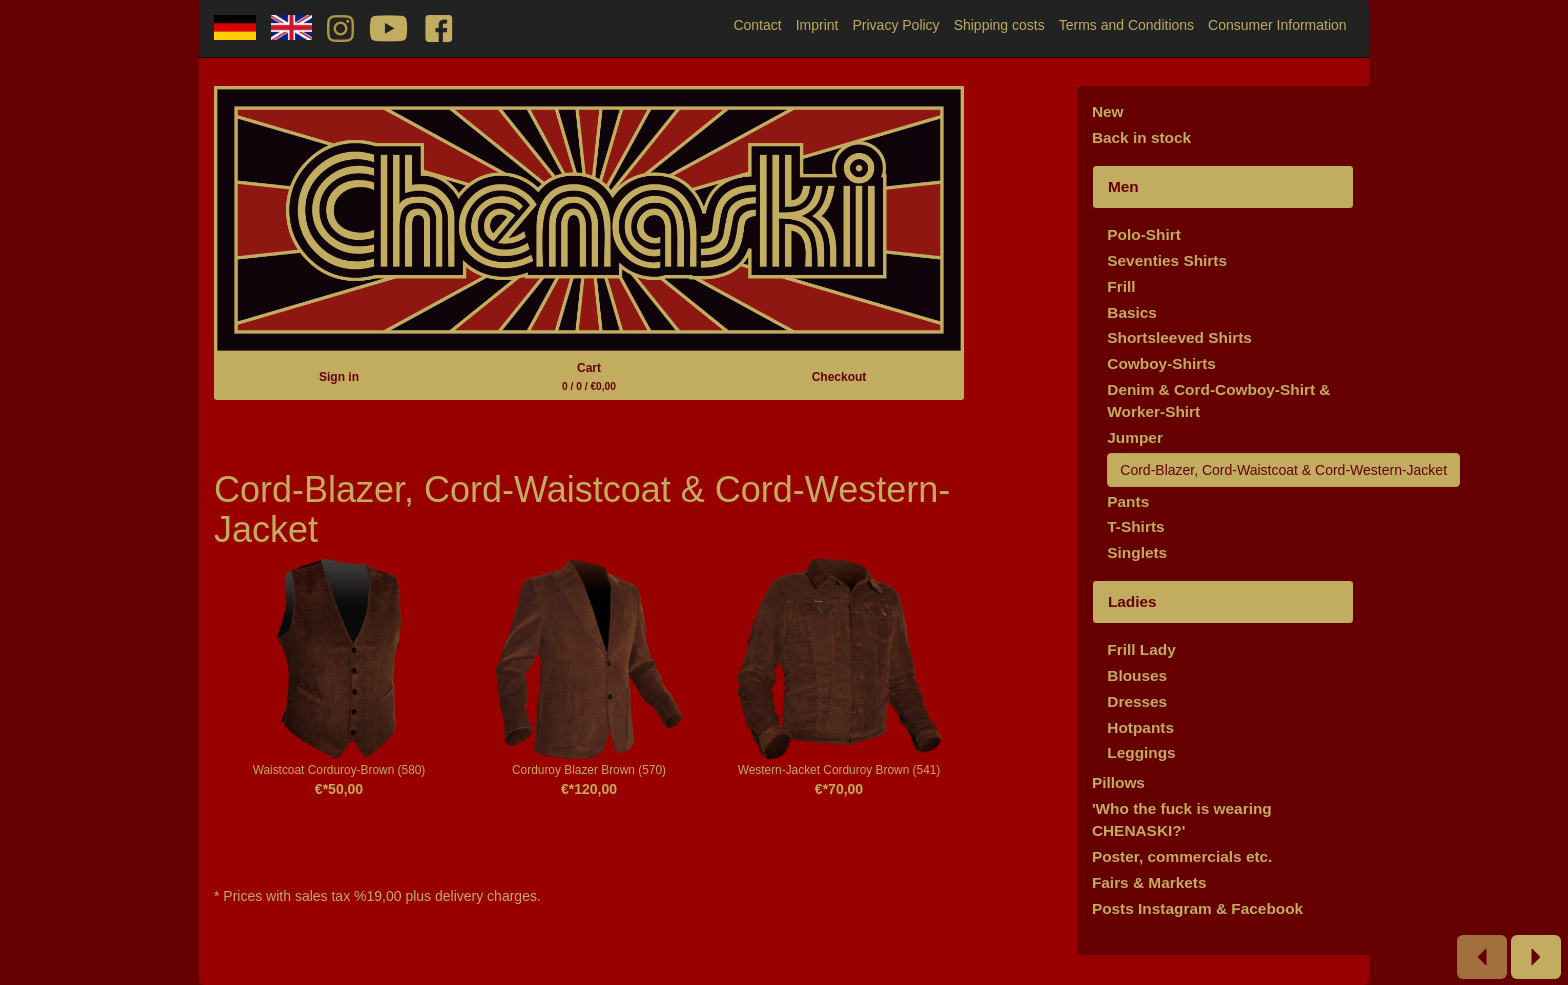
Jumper (1135, 437)
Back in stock (1141, 137)
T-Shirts (1135, 526)
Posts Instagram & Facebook (1197, 908)
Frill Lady (1141, 649)
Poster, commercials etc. (1182, 856)
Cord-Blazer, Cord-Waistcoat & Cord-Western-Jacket (1283, 470)
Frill (1121, 286)
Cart (589, 376)
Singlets (1137, 552)
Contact (757, 25)
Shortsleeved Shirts (1179, 337)
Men (1123, 186)
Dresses (1137, 701)
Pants (1128, 501)
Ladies (1132, 601)
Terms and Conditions (1126, 25)
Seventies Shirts (1167, 260)
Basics (1132, 312)
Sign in (339, 377)
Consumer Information (1277, 25)
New (1108, 111)
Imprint (817, 25)
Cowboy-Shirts (1161, 363)
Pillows (1118, 782)
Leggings (1141, 752)
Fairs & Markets (1149, 882)
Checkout (839, 377)
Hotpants (1140, 727)
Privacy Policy (895, 25)
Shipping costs (999, 25)
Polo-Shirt (1144, 234)
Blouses (1137, 675)
